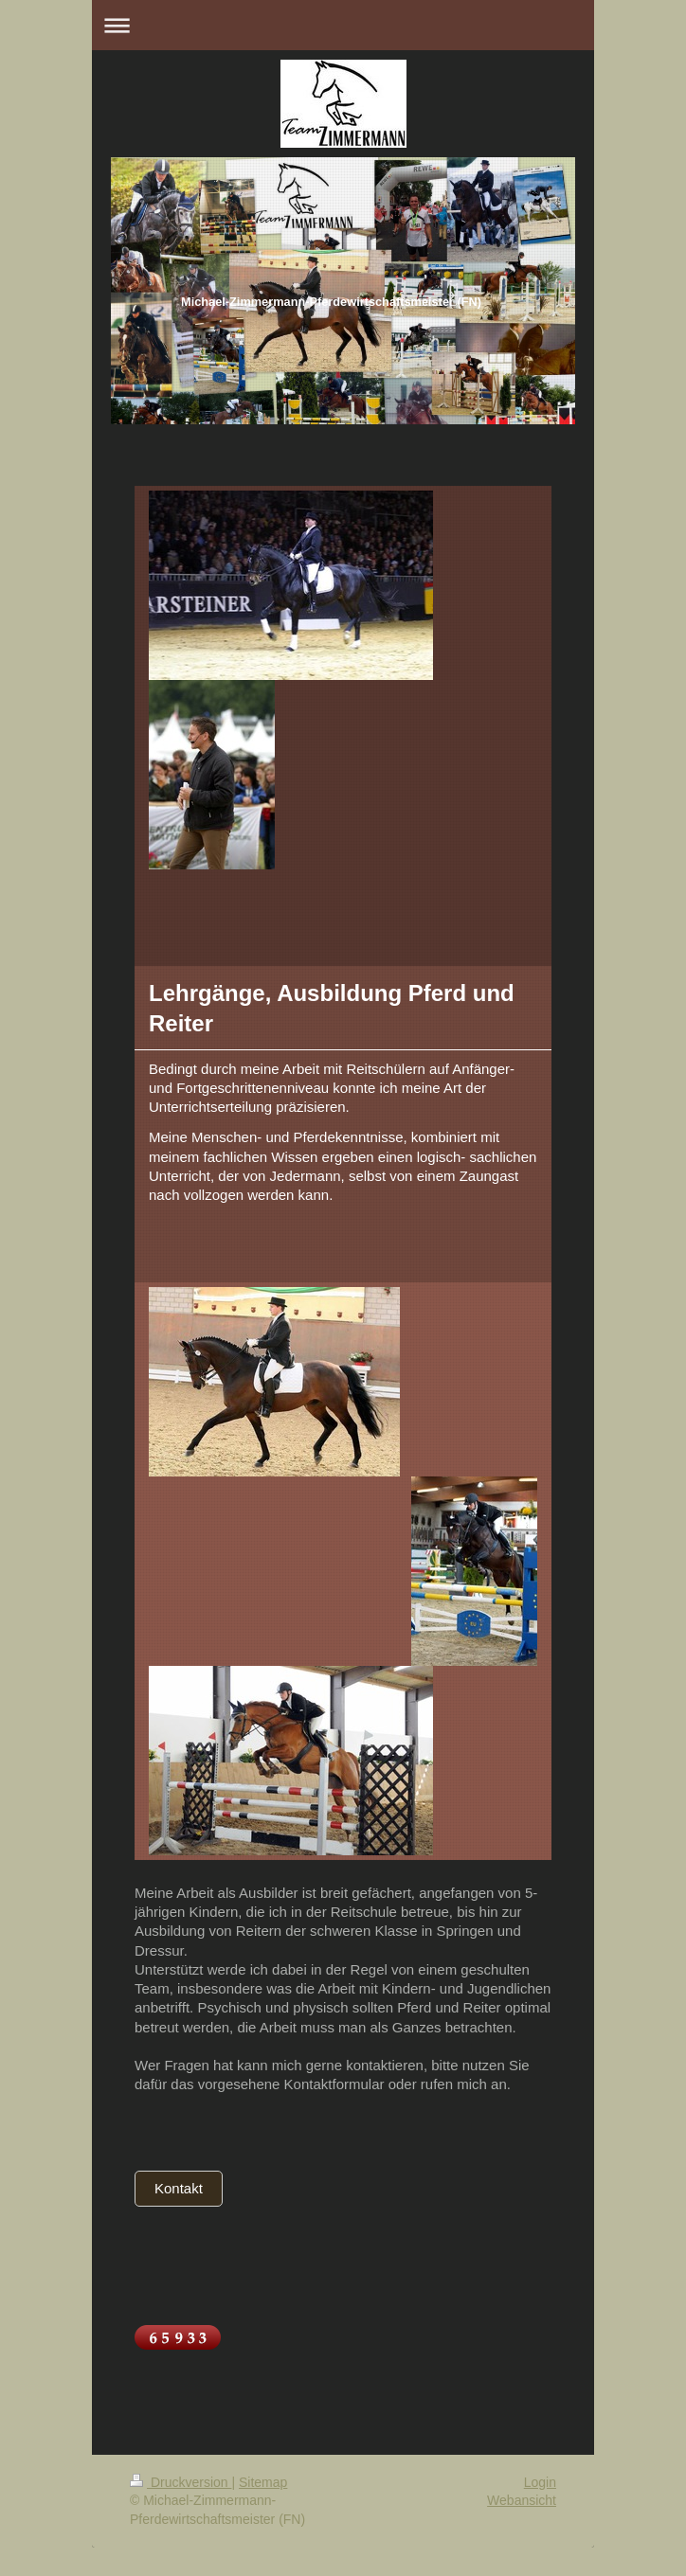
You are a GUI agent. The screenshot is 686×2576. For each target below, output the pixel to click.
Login (540, 2482)
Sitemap (263, 2482)
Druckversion (180, 2482)
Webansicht (521, 2500)
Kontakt (178, 2188)
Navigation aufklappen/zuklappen (343, 25)
